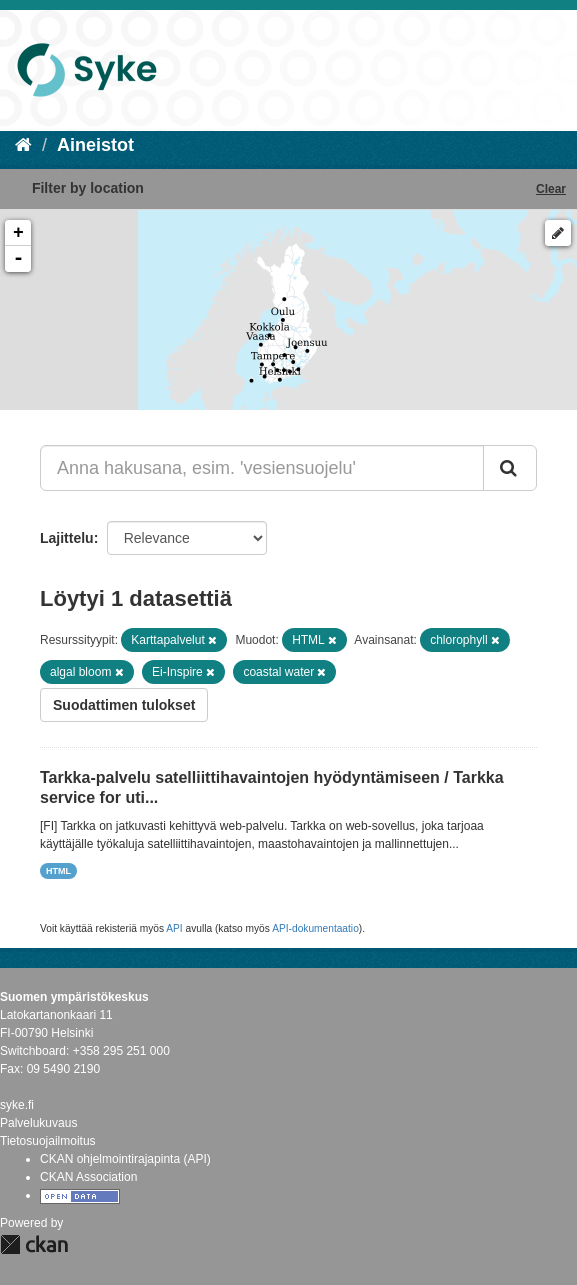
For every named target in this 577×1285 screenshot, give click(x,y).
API (174, 928)
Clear (551, 189)
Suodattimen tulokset (124, 705)
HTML (58, 871)
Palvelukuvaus (38, 1123)
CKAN (34, 1244)
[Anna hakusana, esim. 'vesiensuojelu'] (262, 468)
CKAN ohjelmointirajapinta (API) (125, 1159)
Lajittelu (67, 538)
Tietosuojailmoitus (48, 1141)
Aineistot (95, 145)
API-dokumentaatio (315, 928)
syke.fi (17, 1105)
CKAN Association (88, 1177)
